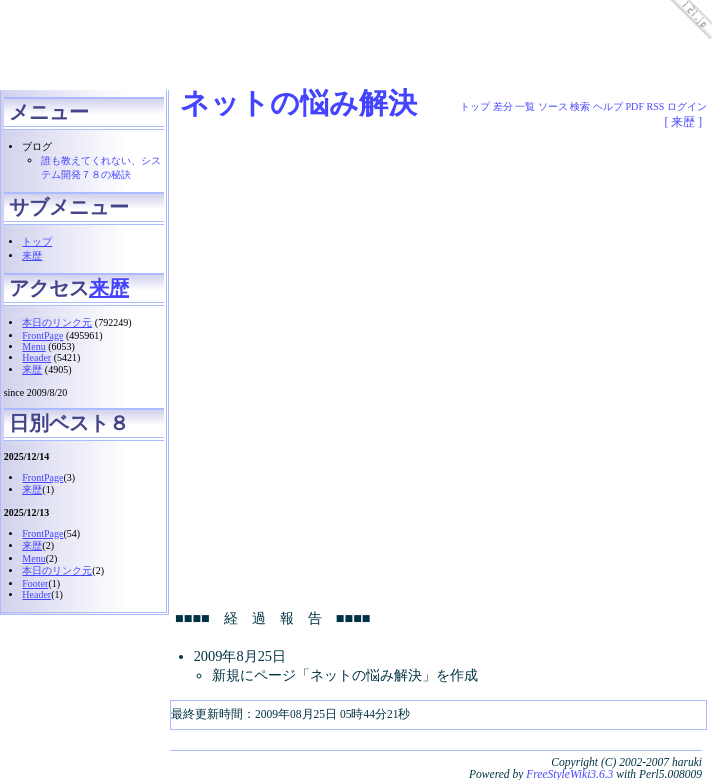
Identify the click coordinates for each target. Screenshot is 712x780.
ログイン (687, 106)
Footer (35, 583)
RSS (656, 106)
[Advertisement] (356, 140)
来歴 (32, 255)
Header (36, 357)
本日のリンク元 (57, 322)
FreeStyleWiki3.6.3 (569, 774)
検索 (580, 106)
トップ (37, 241)
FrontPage (42, 335)
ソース (553, 106)
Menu (33, 346)
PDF (635, 106)
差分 (503, 106)
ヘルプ (608, 106)
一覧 (525, 106)
